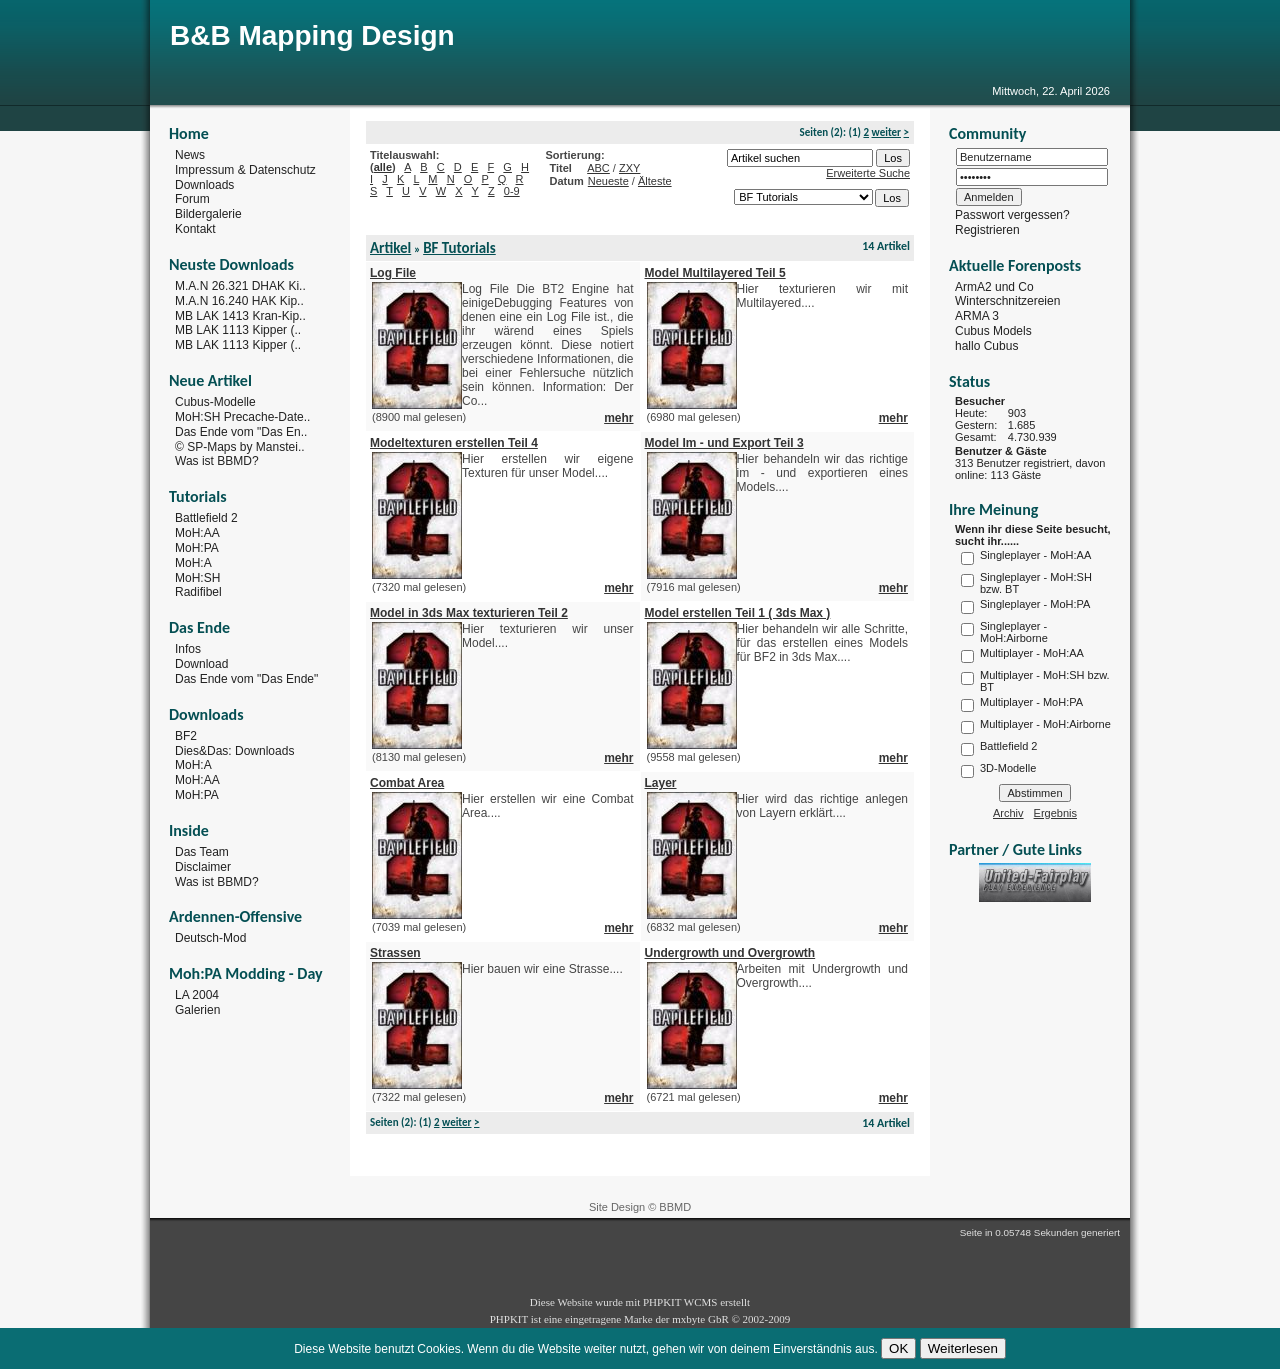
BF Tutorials (459, 248)
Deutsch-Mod (210, 938)
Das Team (202, 852)
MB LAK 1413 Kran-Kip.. (240, 315)
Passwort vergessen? (1012, 215)
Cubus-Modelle (215, 402)
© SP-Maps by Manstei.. (240, 446)
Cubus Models (993, 331)
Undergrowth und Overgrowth (730, 953)
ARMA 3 (977, 316)
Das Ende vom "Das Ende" (246, 679)
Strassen (395, 953)
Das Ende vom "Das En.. (241, 432)
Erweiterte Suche (868, 173)
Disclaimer (203, 867)
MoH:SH (197, 577)
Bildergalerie (208, 214)
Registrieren (987, 230)
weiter (886, 132)
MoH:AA (197, 533)
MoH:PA (197, 548)
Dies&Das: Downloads (234, 750)
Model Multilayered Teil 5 (715, 273)
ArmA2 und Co (994, 286)
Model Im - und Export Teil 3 (724, 443)
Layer (661, 783)
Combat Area (407, 783)
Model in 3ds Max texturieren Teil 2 (469, 613)
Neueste (608, 181)
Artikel (390, 248)
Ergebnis (1055, 813)
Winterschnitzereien (1007, 301)
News (190, 155)
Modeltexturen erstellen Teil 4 (454, 443)
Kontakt (195, 229)
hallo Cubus (986, 346)
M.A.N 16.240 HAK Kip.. (239, 301)
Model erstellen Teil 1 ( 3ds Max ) (738, 613)
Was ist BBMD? (217, 461)
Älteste (655, 181)
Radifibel (198, 592)
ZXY (629, 168)
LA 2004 (197, 995)
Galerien (197, 1010)
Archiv (1008, 813)
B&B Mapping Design (312, 35)
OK (898, 1348)
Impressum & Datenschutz (245, 170)
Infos (188, 649)
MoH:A (193, 563)
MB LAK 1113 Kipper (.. (238, 330)
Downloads (204, 184)
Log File (393, 273)
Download (201, 664)
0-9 (512, 191)
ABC (598, 168)
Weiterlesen (963, 1348)
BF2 (186, 736)
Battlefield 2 (206, 518)
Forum (192, 199)
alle (383, 167)
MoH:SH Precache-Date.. (242, 417)
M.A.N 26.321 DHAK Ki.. (240, 286)
